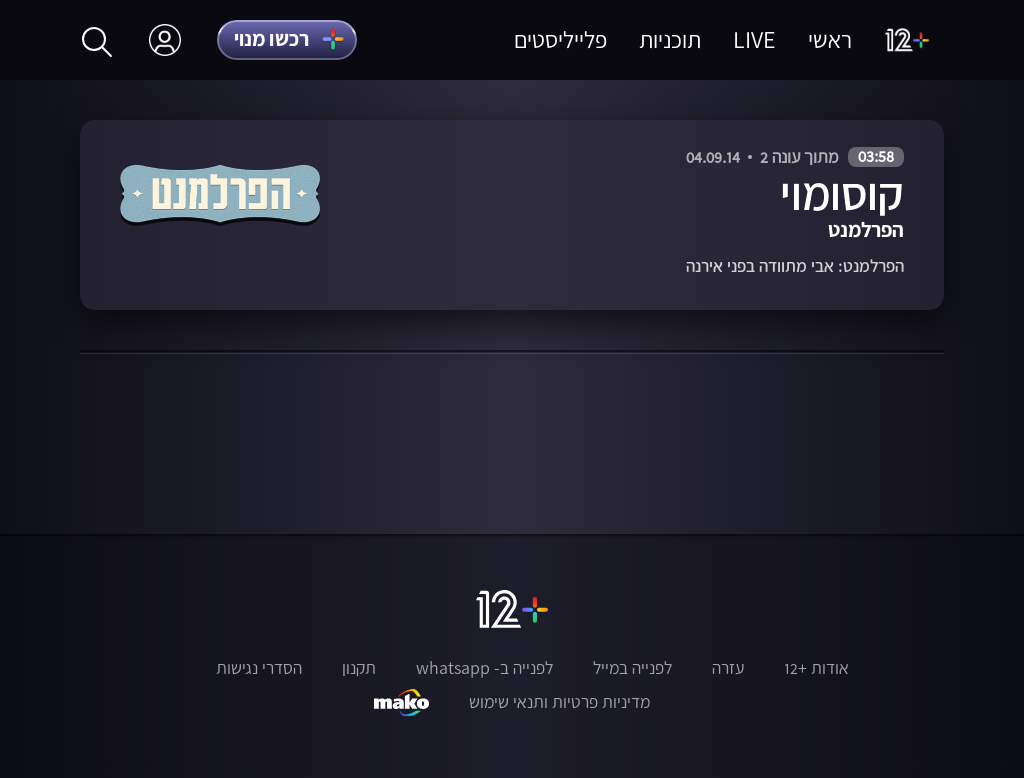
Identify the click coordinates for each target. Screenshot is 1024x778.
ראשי (830, 39)
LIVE (754, 39)
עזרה (728, 668)
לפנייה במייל (632, 668)
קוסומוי (842, 193)
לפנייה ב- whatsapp (484, 668)
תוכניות (670, 39)
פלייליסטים (560, 39)
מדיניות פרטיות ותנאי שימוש (559, 702)
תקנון (359, 668)
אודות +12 (816, 668)
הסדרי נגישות (259, 668)
